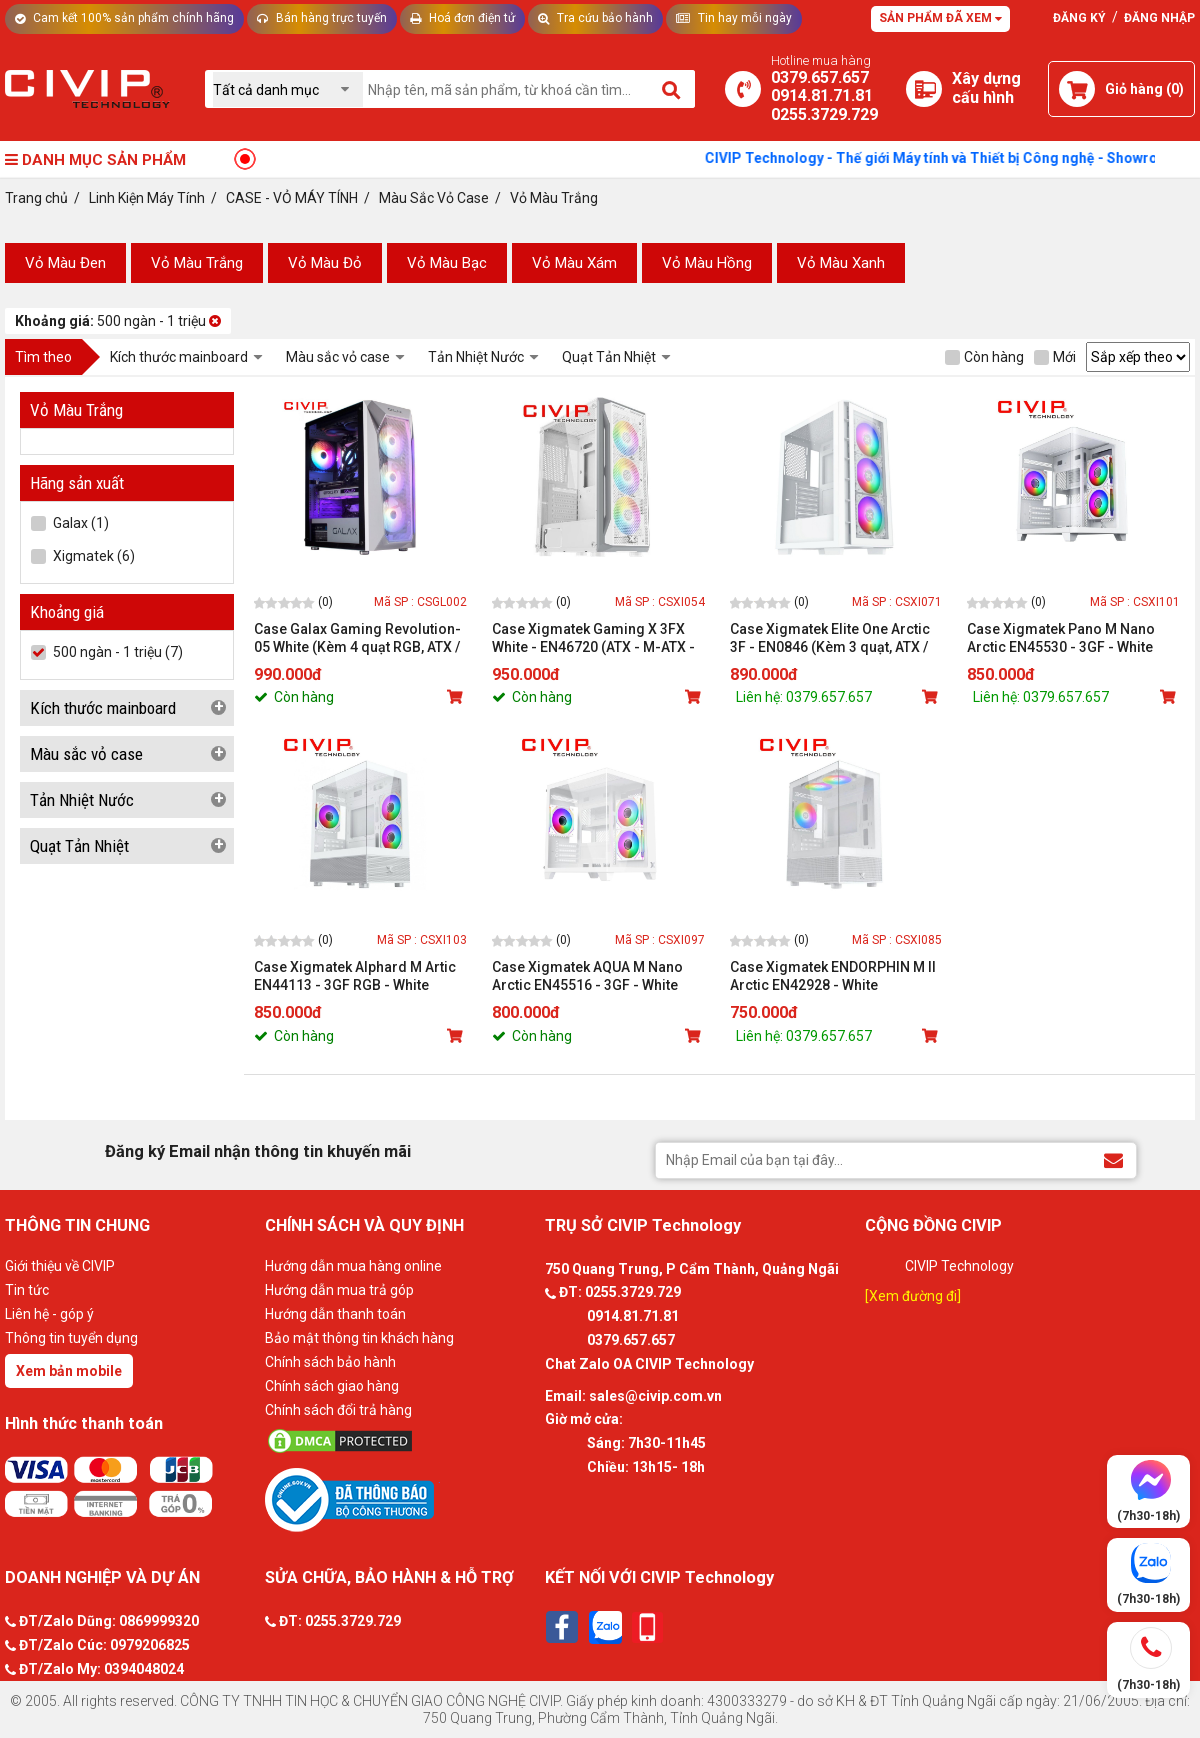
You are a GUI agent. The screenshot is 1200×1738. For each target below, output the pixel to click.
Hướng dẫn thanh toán (335, 1314)
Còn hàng (984, 357)
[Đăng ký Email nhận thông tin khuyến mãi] (1113, 1159)
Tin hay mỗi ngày (734, 18)
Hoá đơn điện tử (462, 18)
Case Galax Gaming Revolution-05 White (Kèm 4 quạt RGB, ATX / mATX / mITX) (357, 638)
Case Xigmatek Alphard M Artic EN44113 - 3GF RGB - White (355, 976)
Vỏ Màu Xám (574, 263)
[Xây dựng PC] (924, 89)
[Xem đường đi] (913, 1296)
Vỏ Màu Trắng (197, 263)
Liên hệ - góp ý (49, 1314)
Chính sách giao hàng (332, 1386)
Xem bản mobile (69, 1371)
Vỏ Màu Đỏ (325, 263)
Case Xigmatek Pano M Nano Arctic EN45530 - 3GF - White (1061, 638)
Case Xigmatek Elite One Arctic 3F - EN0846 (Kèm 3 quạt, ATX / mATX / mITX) (830, 638)
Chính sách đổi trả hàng (338, 1410)
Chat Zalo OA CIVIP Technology (649, 1364)
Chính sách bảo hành (330, 1362)
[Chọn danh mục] (288, 89)
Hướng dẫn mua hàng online (353, 1266)
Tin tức (27, 1290)
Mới (1055, 357)
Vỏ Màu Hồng (707, 263)
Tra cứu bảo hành (595, 18)
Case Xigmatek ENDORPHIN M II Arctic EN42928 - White (833, 976)
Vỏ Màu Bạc (447, 263)
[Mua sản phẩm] (457, 697)
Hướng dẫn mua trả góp (339, 1290)
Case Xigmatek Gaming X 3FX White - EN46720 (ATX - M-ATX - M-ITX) (593, 638)
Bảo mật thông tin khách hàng (359, 1338)
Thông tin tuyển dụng (71, 1338)
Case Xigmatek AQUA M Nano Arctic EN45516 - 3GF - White (587, 976)
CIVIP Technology (959, 1266)
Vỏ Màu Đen (65, 263)
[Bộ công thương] (400, 1499)
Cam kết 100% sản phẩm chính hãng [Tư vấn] (124, 18)
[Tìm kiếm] (672, 89)
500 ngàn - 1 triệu (118, 321)
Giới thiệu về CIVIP (60, 1266)
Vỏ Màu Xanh (841, 263)
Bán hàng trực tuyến (322, 18)
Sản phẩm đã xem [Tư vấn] (940, 18)
